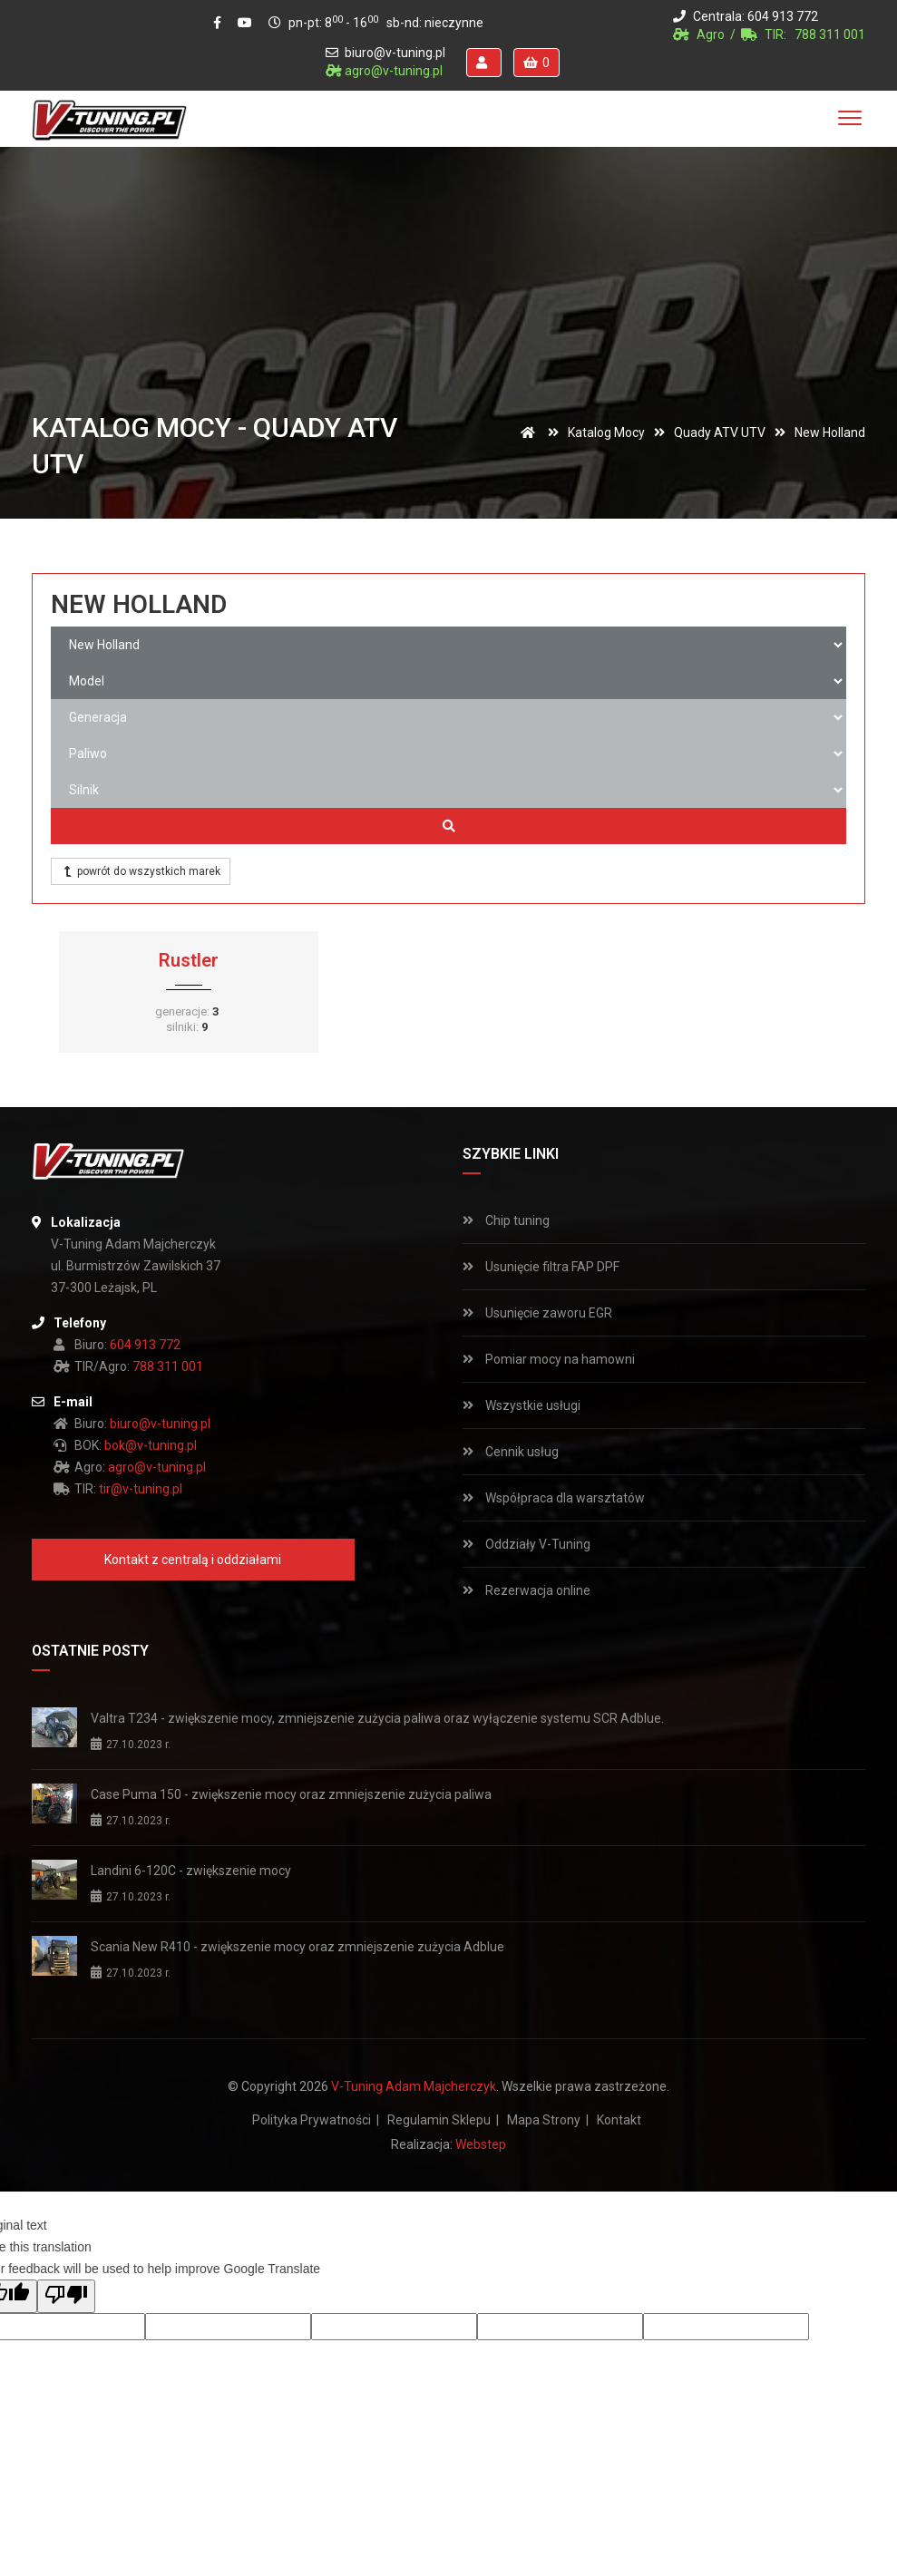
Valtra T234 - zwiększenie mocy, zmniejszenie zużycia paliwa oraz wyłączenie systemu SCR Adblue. (377, 1718)
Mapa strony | (548, 2120)
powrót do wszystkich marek (140, 871)
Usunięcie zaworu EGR (537, 1313)
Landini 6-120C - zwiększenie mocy (191, 1870)
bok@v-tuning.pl (150, 1445)
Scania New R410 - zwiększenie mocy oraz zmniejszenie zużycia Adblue (297, 1946)
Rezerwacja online (526, 1590)
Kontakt (619, 2120)
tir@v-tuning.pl (140, 1489)
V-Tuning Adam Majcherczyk (413, 2086)
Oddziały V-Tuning (526, 1544)
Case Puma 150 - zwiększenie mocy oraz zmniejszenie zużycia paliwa (291, 1794)
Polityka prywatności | (315, 2120)
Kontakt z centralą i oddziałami (192, 1559)
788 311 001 (830, 34)
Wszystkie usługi (521, 1405)
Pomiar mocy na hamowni (549, 1359)
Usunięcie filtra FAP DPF (541, 1266)
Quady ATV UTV (719, 432)
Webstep (480, 2144)
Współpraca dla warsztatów (554, 1498)
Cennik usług (511, 1451)
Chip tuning (506, 1220)
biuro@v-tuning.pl (395, 52)
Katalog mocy (606, 432)
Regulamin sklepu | (443, 2120)
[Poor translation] (66, 2296)
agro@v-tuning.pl (394, 70)
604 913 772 (782, 16)
